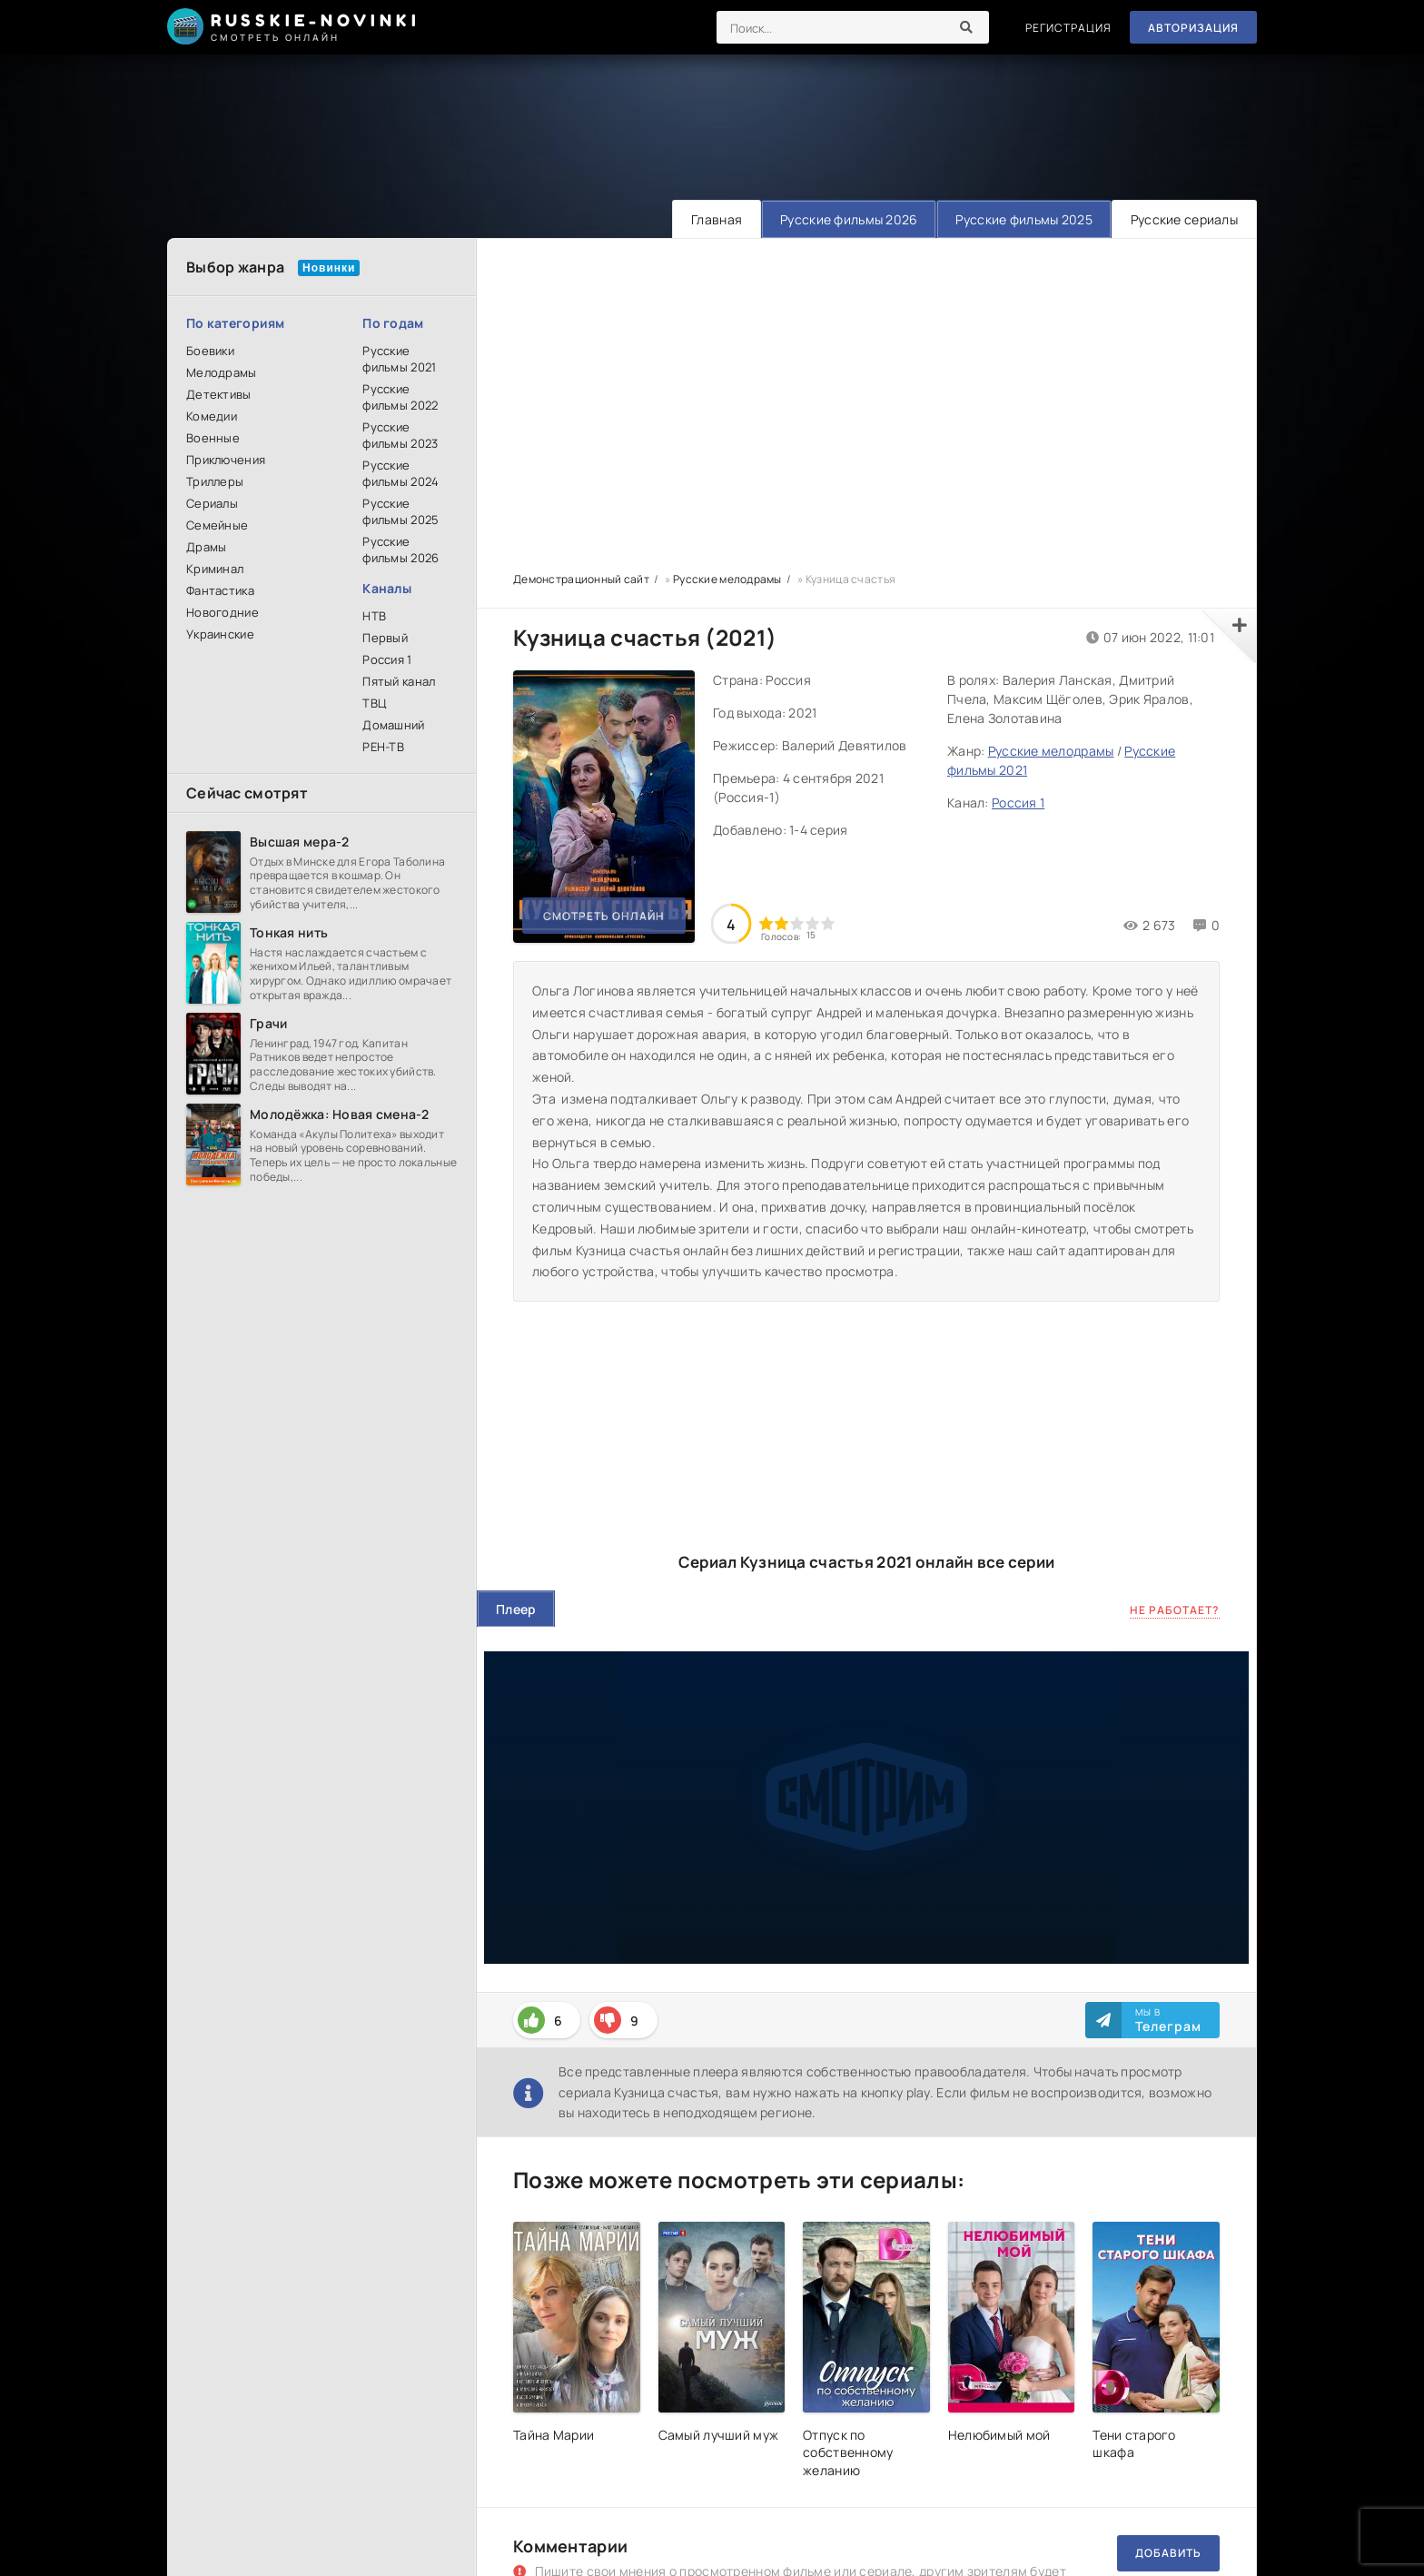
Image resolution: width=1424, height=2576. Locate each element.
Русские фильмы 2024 (400, 473)
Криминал (214, 568)
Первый (385, 637)
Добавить (1168, 2553)
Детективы (219, 394)
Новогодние (222, 612)
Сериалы (212, 503)
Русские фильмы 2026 (848, 219)
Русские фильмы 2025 (1023, 219)
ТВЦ (374, 703)
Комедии (211, 416)
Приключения (225, 459)
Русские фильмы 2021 (399, 358)
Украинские (220, 634)
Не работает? (1175, 1610)
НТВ (374, 616)
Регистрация (1068, 27)
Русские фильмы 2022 (400, 397)
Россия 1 (386, 659)
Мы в (1168, 2020)
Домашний (393, 725)
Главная (716, 219)
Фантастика (220, 590)
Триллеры (214, 481)
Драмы (206, 547)
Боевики (210, 350)
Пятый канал (398, 681)
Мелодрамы (221, 372)
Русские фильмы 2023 (400, 435)
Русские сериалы (1184, 219)
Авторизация (1193, 27)
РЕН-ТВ (383, 746)
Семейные (217, 525)
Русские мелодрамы (1051, 750)
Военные (213, 438)
